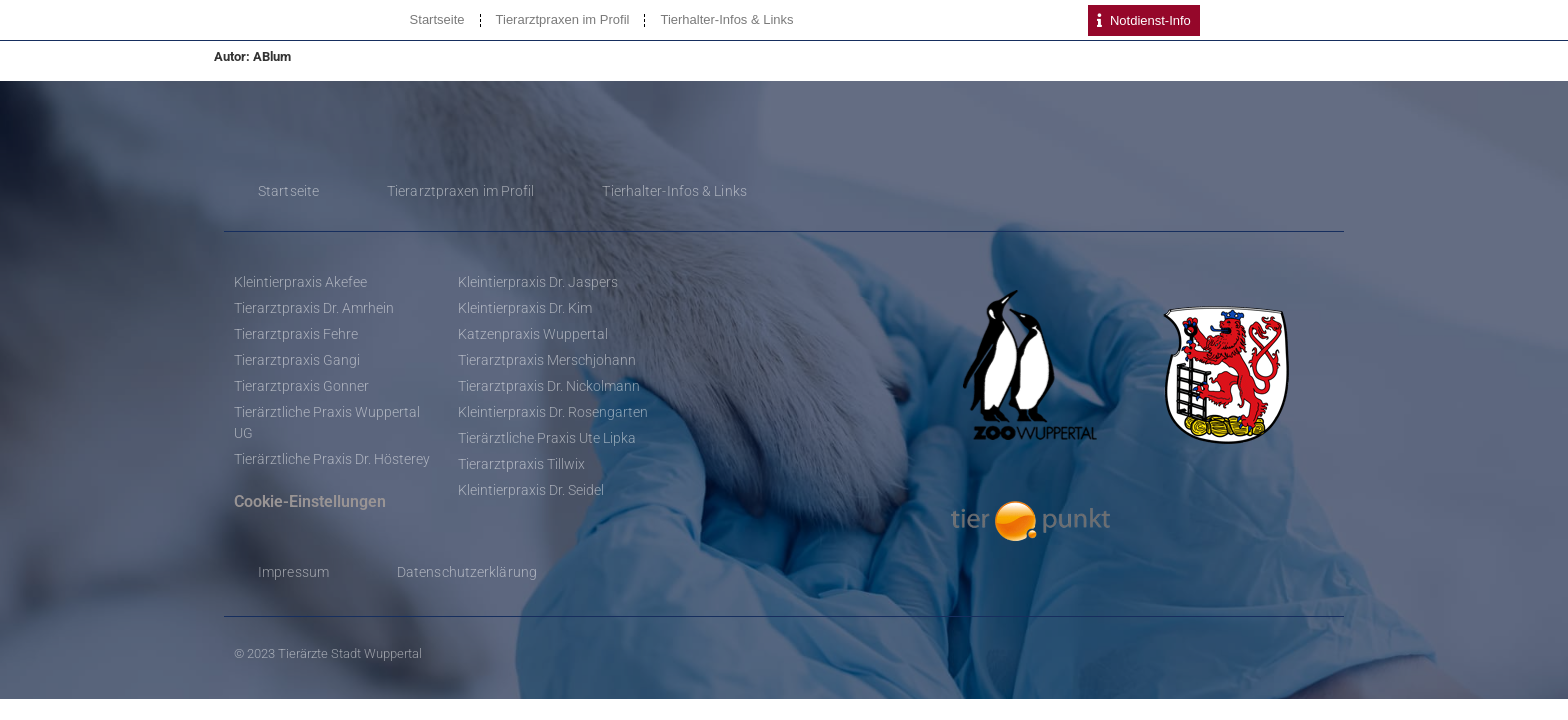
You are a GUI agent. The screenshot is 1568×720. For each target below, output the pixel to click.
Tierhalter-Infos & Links (726, 19)
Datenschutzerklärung (467, 572)
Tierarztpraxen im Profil (563, 19)
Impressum (293, 572)
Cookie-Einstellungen (310, 501)
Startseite (437, 19)
